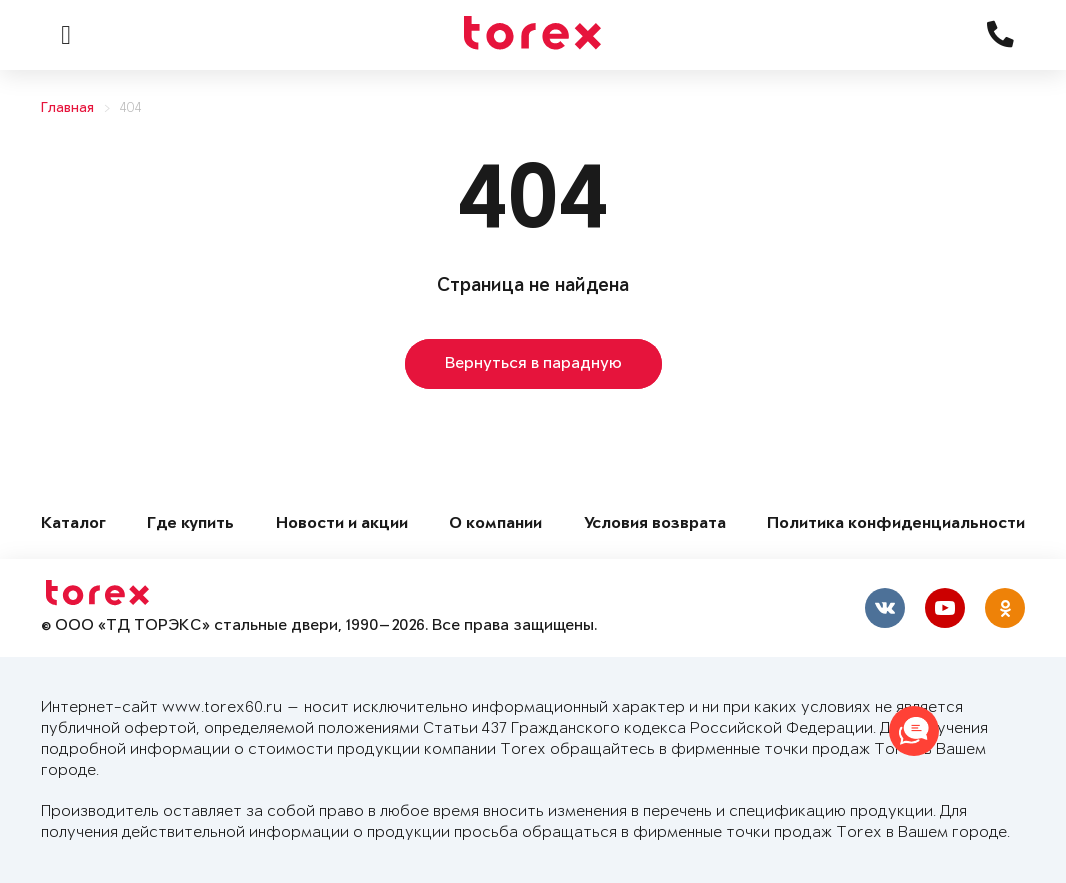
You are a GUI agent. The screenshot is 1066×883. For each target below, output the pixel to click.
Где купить (190, 524)
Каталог (73, 524)
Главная (67, 108)
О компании (495, 524)
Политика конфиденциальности (896, 524)
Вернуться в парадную (533, 364)
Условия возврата (655, 524)
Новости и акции (342, 524)
